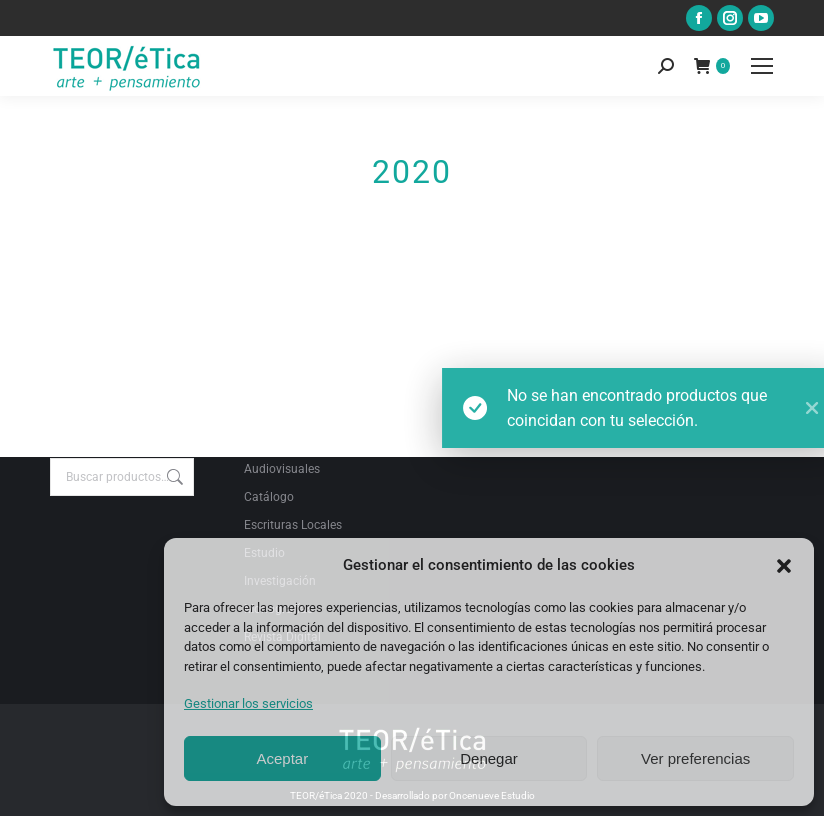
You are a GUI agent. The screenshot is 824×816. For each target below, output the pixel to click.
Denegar (489, 758)
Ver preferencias (695, 758)
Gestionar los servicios (248, 703)
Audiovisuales (282, 469)
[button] (784, 566)
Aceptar (282, 758)
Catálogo (269, 497)
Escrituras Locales (293, 525)
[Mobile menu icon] (762, 66)
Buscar (173, 477)
